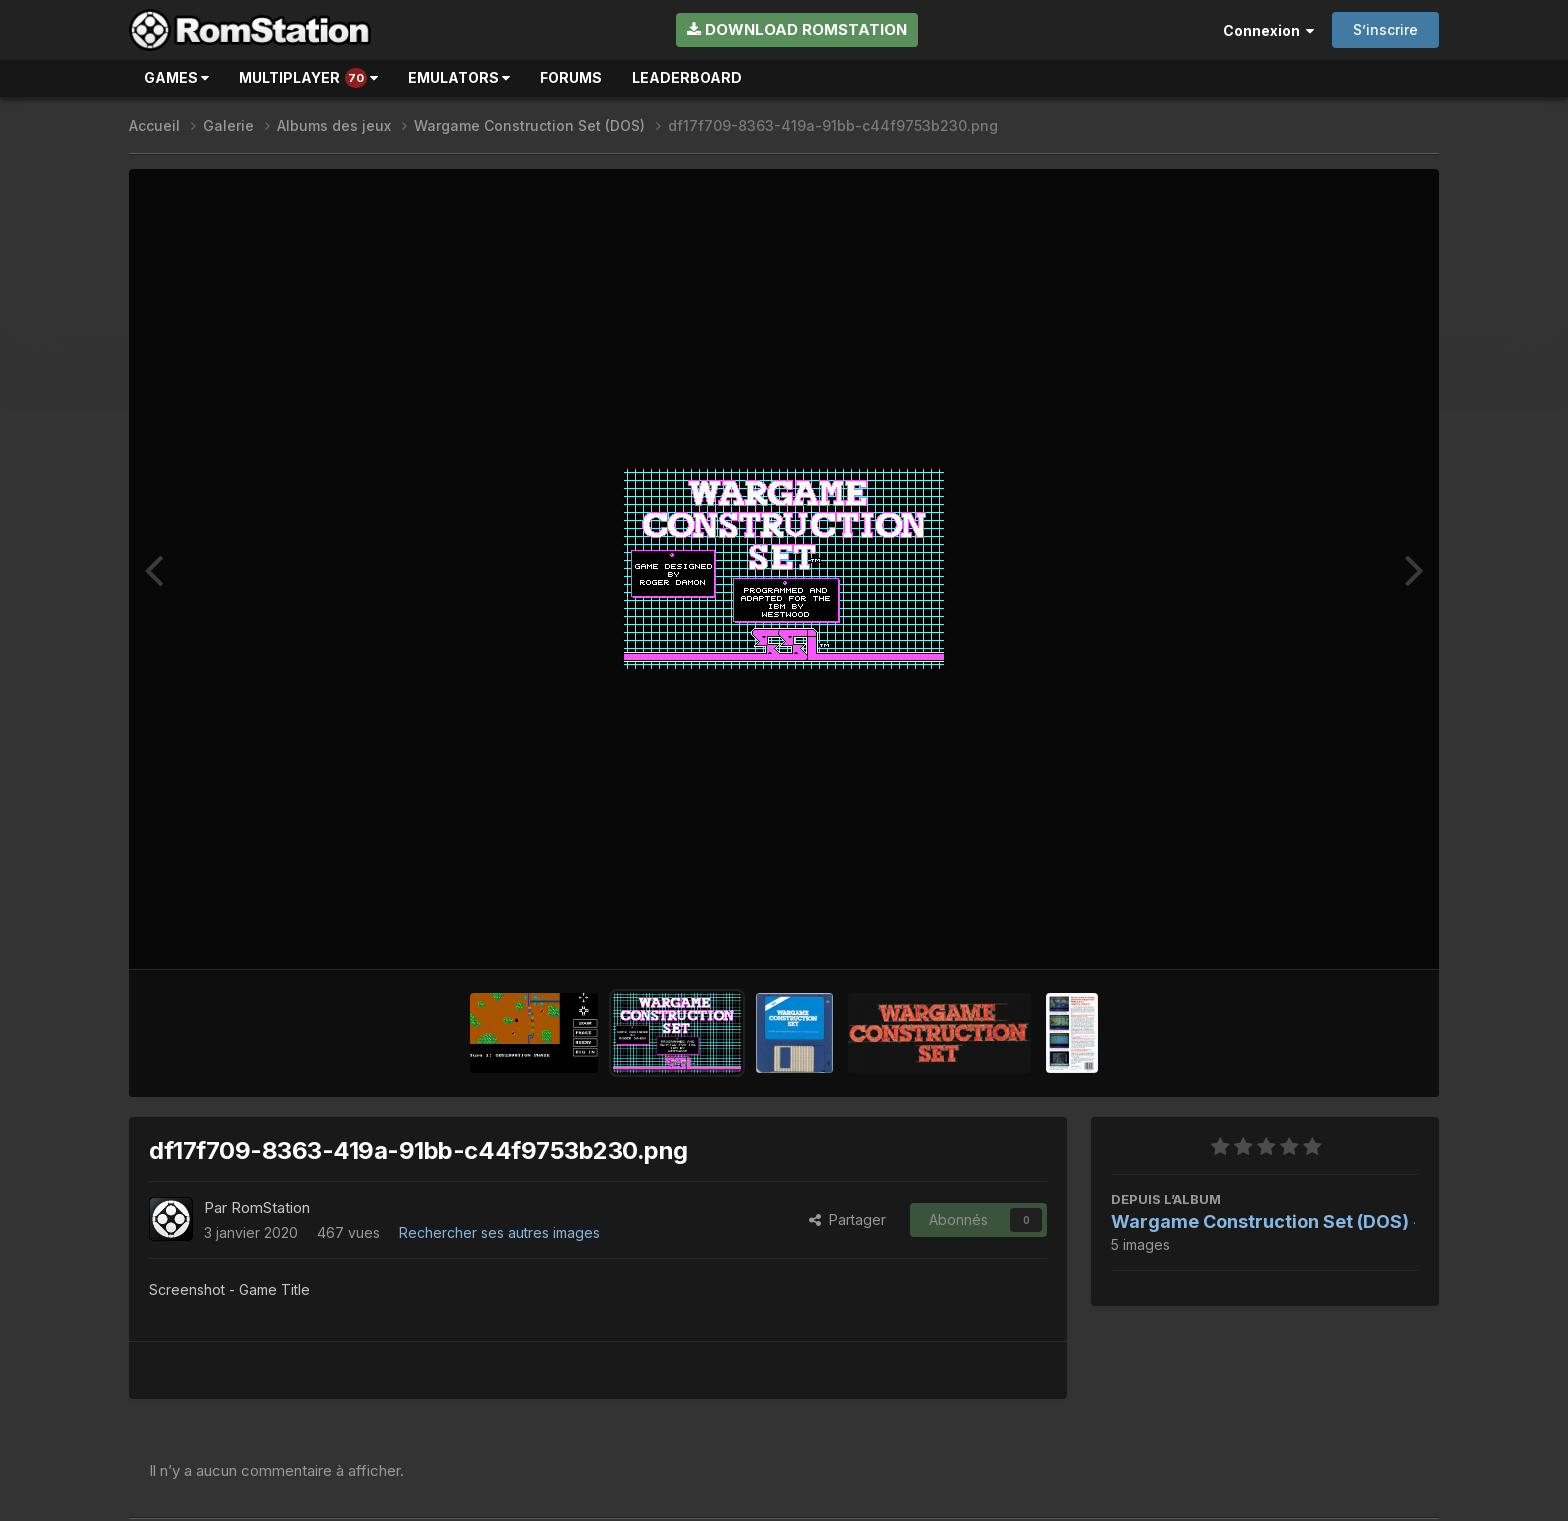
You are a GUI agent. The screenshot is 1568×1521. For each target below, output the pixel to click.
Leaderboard (687, 77)
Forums (571, 77)
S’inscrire (1385, 29)
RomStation (270, 1207)
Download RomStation (797, 29)
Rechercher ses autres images (499, 1232)
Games (176, 77)
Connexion (1268, 30)
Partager (847, 1219)
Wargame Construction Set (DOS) (1260, 1221)
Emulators (459, 77)
